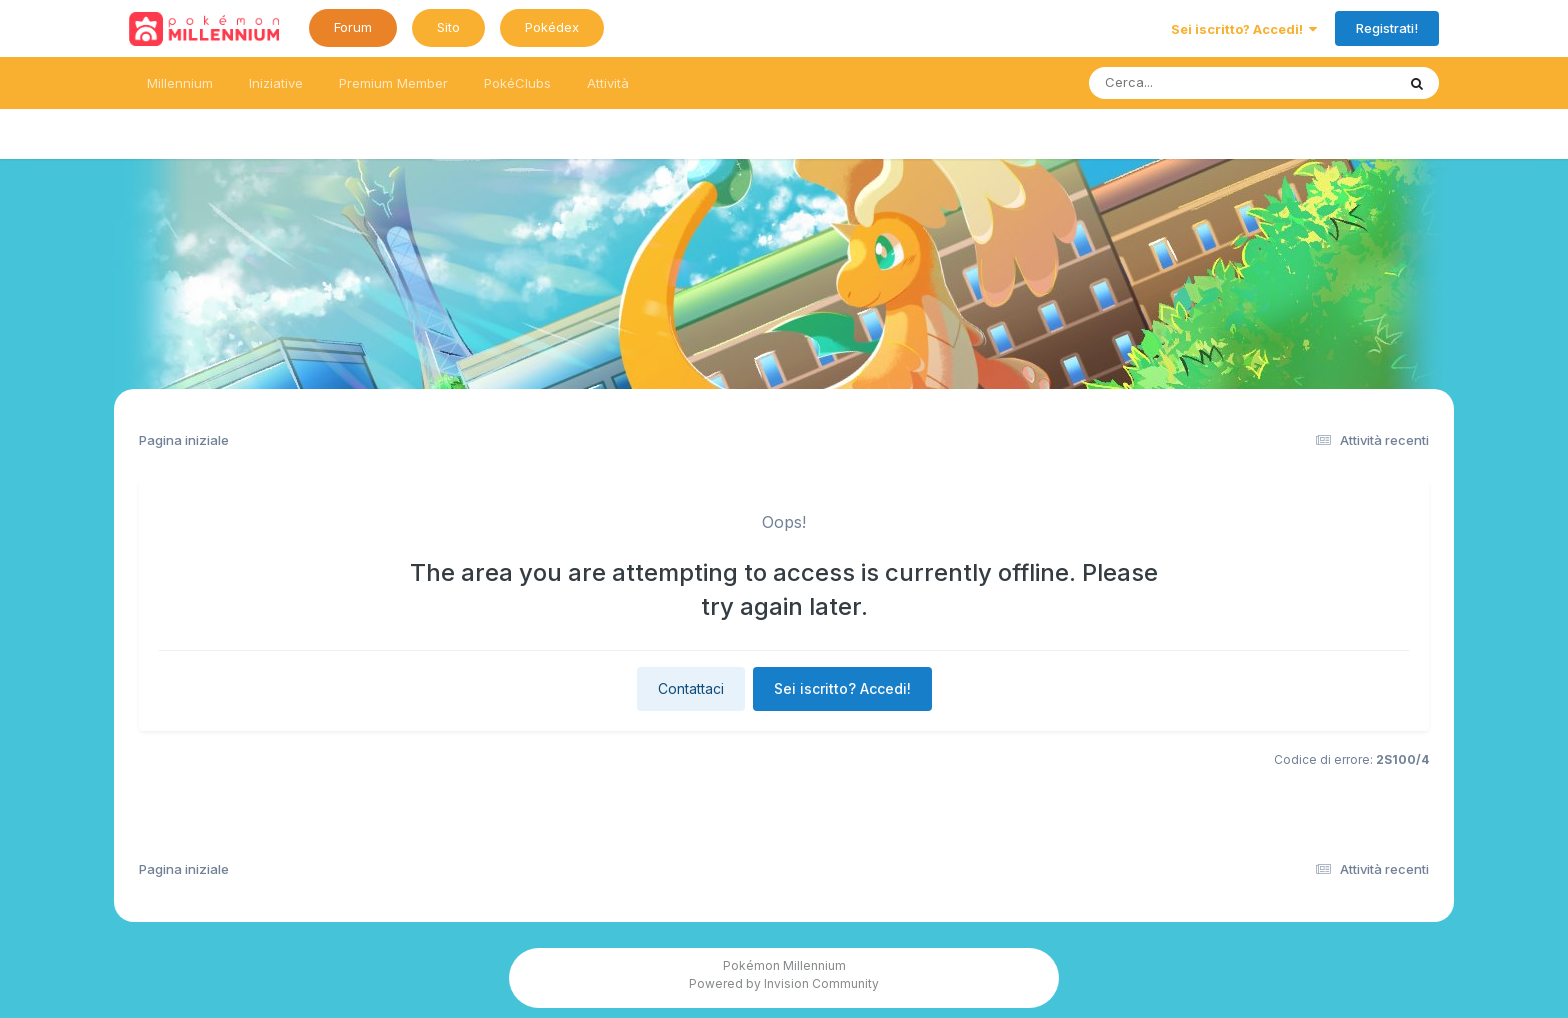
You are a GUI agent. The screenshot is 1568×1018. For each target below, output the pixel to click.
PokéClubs (517, 83)
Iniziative (276, 83)
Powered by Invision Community (784, 983)
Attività (608, 83)
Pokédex (552, 27)
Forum (353, 27)
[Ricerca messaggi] (1195, 83)
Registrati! (1387, 28)
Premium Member (393, 83)
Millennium (180, 83)
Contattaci (691, 688)
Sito (448, 27)
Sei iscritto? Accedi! (1244, 29)
